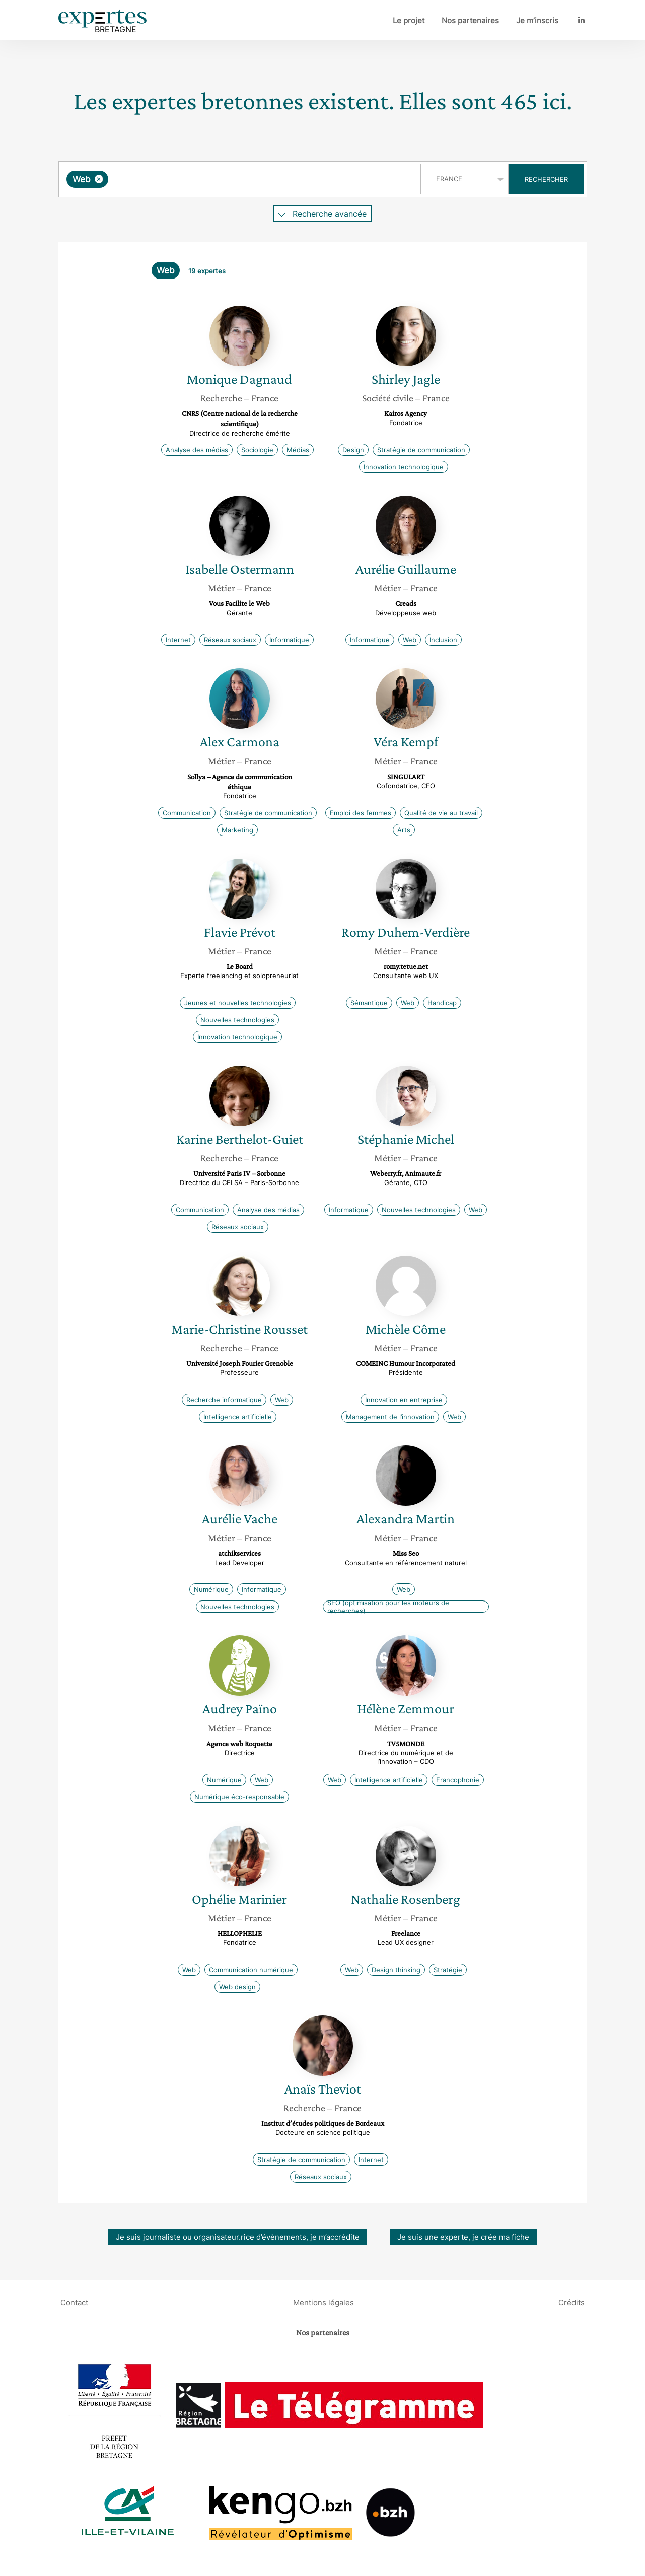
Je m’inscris (537, 20)
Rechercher (546, 179)
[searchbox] (214, 179)
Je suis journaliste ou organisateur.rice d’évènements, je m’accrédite (238, 2237)
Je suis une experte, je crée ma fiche (463, 2237)
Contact (74, 2302)
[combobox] (240, 179)
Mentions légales (323, 2302)
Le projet (408, 20)
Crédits (571, 2302)
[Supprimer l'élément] (99, 179)
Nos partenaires (470, 20)
